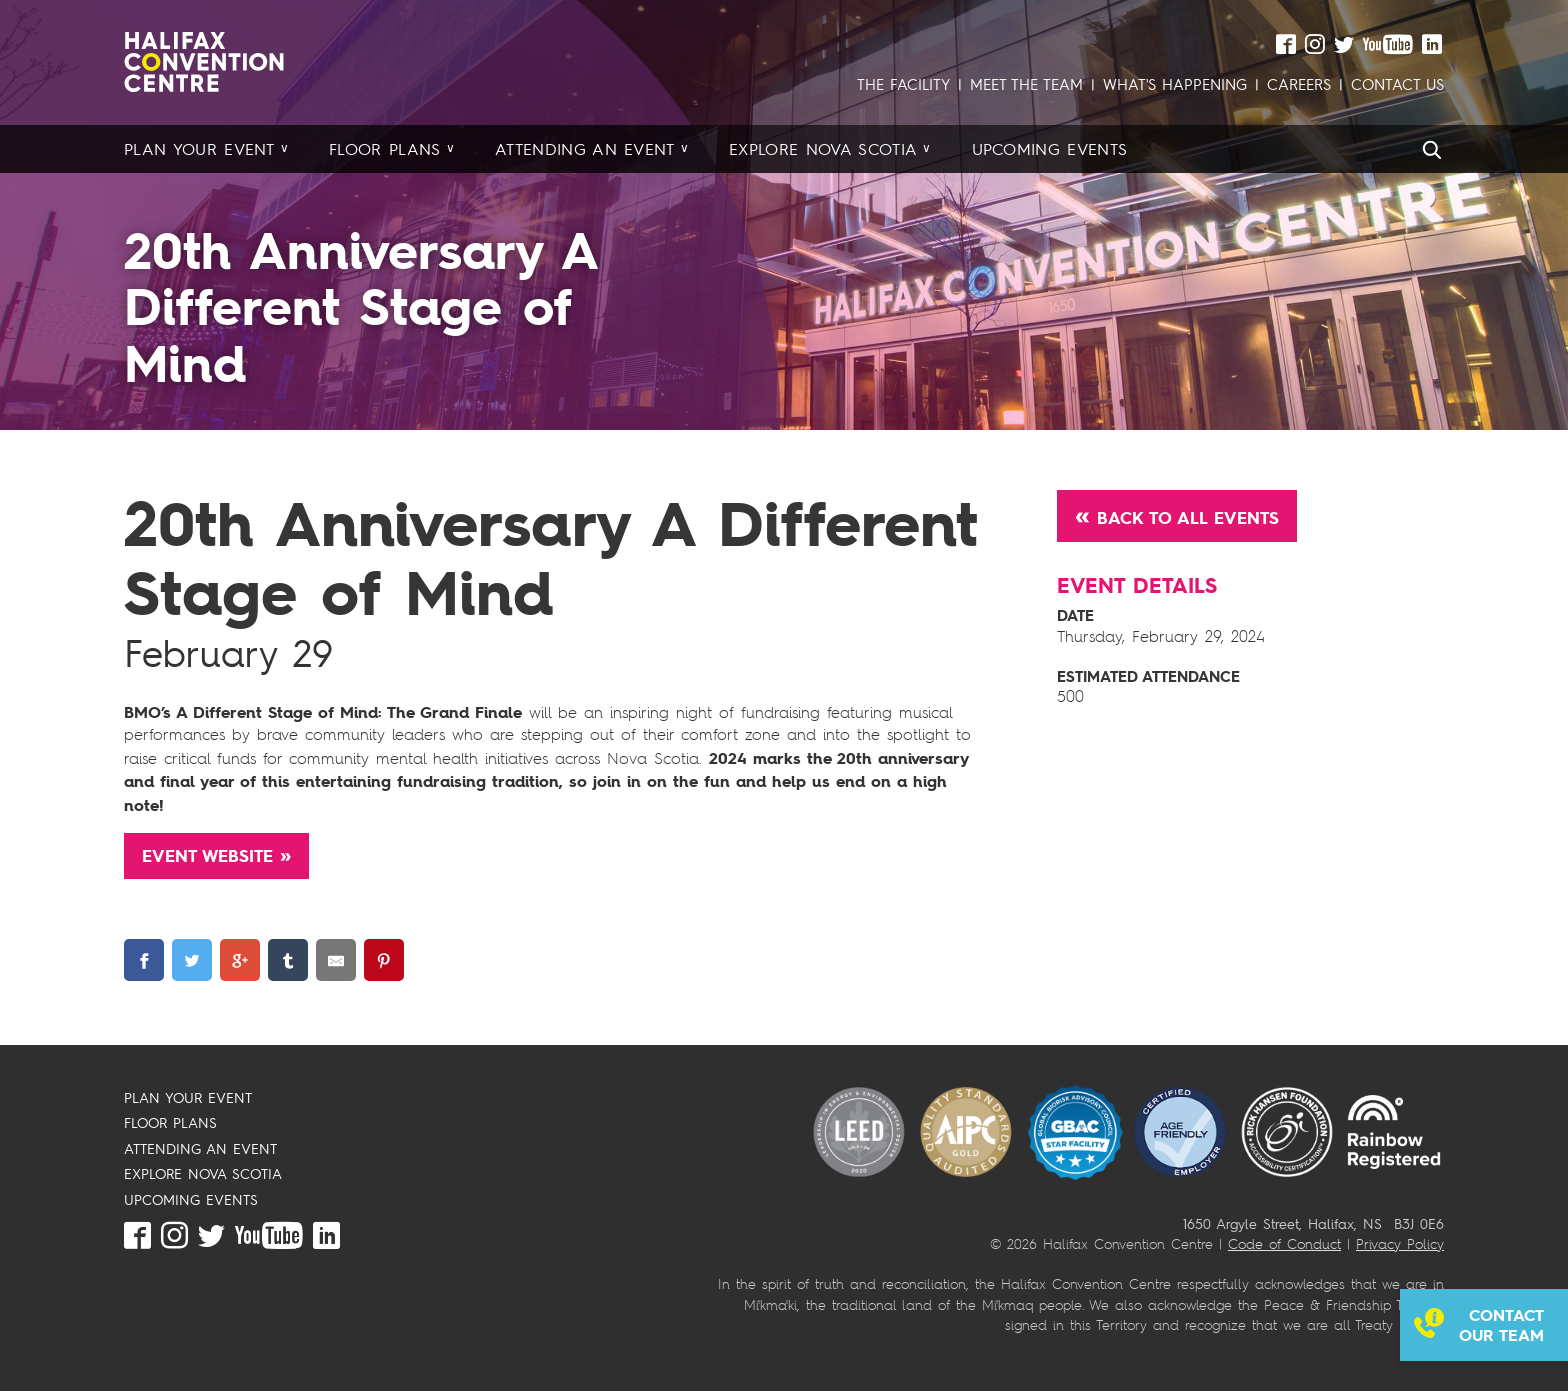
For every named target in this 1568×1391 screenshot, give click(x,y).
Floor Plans (385, 149)
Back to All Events (1188, 518)
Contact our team (1501, 1325)
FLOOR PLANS (170, 1122)
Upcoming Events (1050, 149)
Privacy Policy (1400, 1243)
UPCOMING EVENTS (191, 1199)
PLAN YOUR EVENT (188, 1097)
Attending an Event (585, 149)
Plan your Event (199, 149)
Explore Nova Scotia (823, 149)
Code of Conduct (1284, 1243)
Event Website (207, 856)
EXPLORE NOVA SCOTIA (203, 1173)
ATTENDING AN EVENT (200, 1148)
